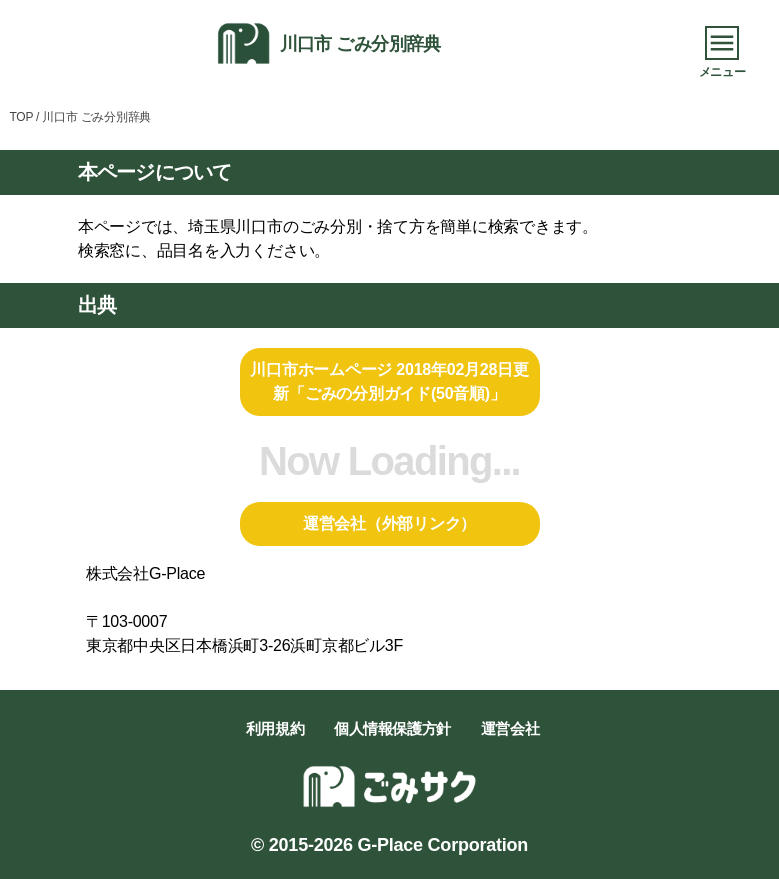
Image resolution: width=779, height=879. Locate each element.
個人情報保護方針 (392, 728)
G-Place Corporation (443, 845)
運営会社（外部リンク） (389, 523)
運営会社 (510, 728)
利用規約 (275, 728)
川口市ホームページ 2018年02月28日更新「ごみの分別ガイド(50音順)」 (389, 381)
